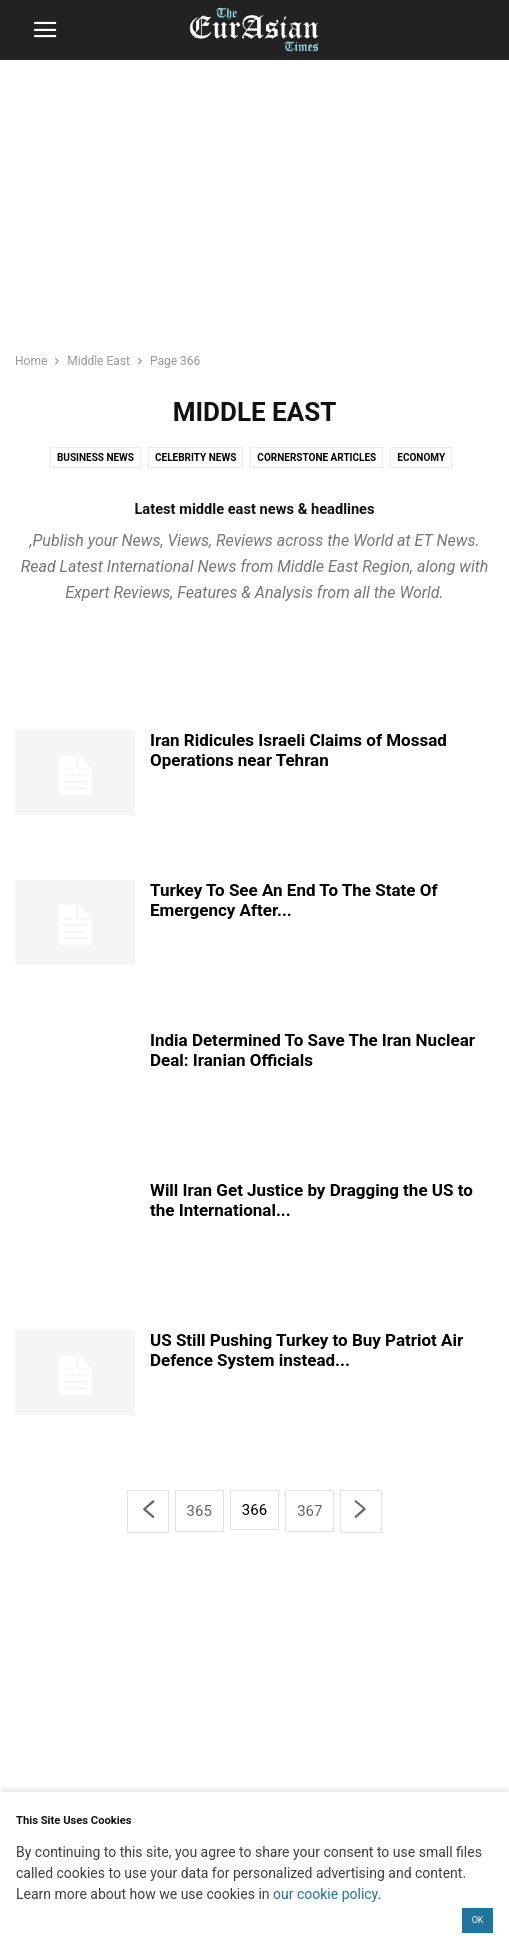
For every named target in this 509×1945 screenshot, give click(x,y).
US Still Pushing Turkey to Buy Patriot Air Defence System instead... (306, 1350)
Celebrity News (195, 457)
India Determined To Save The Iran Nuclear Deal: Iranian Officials (312, 1050)
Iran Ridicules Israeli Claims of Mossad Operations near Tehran (298, 750)
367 (309, 1511)
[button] (45, 30)
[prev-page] (148, 1511)
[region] (255, 215)
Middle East (98, 361)
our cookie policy (325, 1894)
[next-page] (361, 1511)
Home (31, 361)
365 (199, 1511)
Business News (95, 457)
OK (478, 1920)
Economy (421, 457)
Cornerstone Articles (316, 457)
